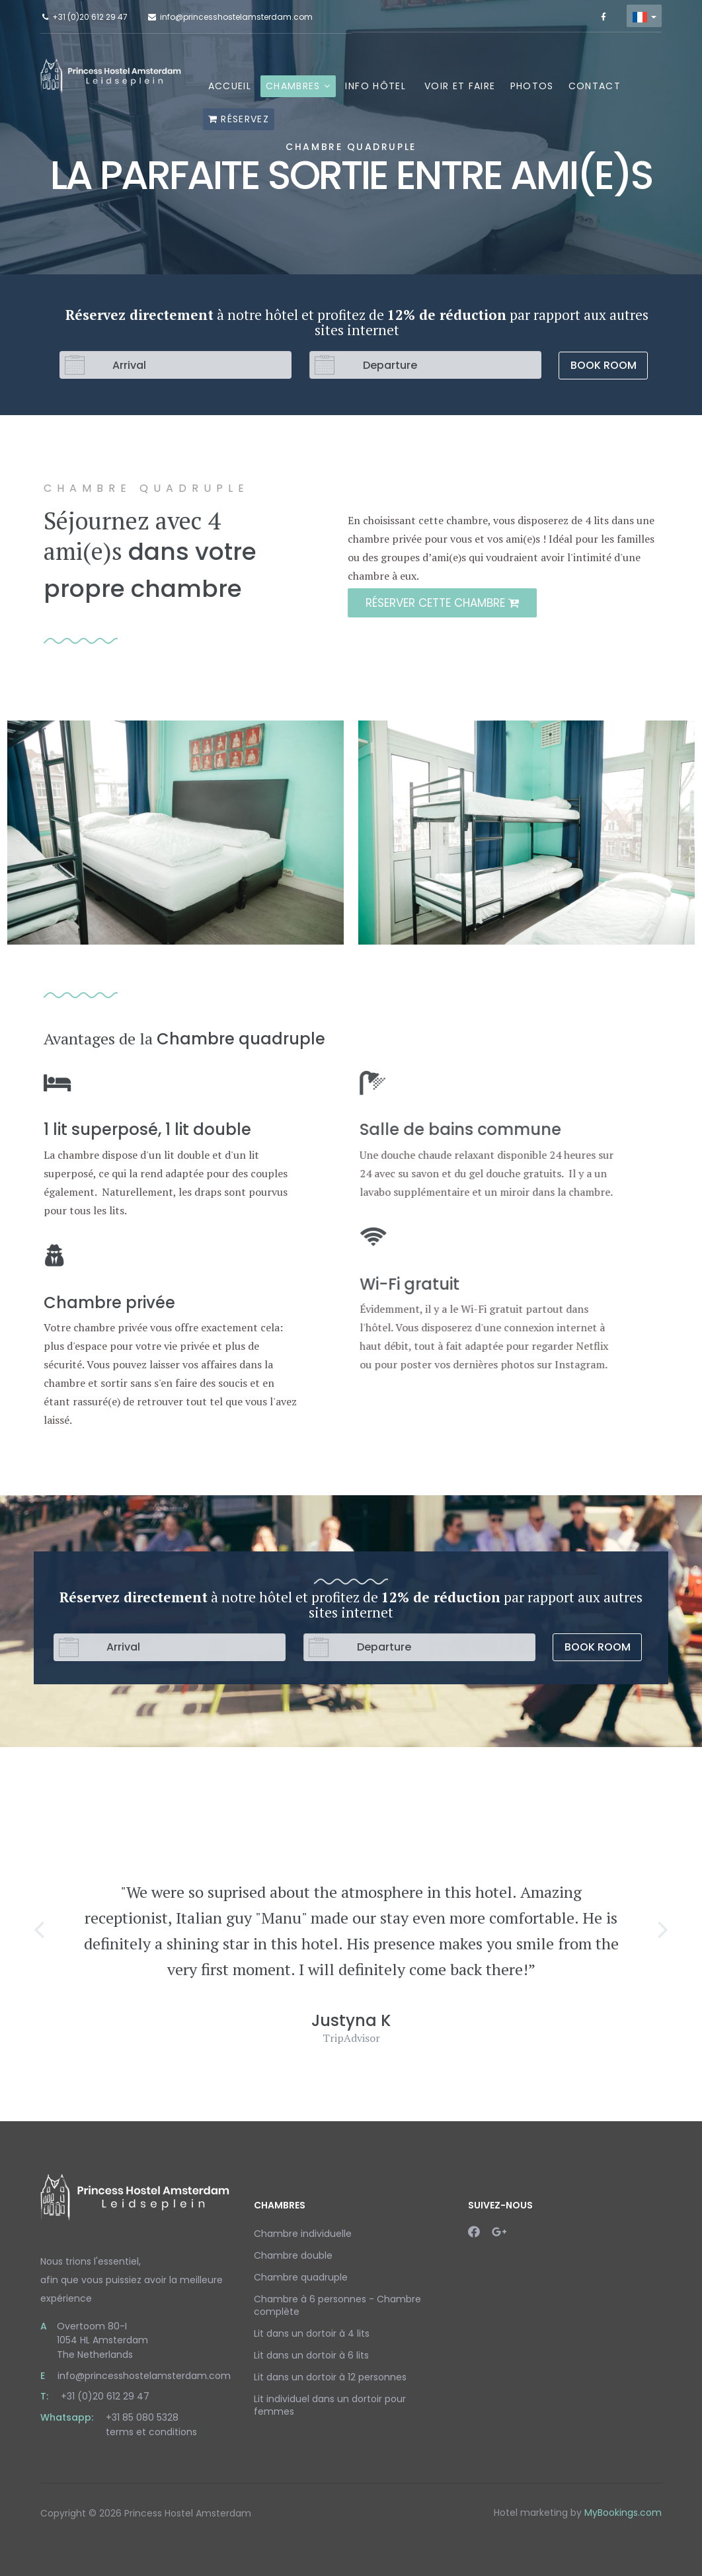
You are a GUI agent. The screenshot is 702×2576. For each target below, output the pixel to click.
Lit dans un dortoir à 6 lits (311, 2355)
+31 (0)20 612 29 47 (90, 16)
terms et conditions (151, 2432)
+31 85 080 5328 (142, 2417)
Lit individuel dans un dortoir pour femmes (330, 2405)
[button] (39, 1928)
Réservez (239, 119)
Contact (594, 86)
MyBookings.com (623, 2512)
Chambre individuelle (303, 2233)
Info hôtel (375, 86)
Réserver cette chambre (447, 603)
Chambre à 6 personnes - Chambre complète (337, 2305)
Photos (532, 86)
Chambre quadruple (301, 2277)
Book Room (603, 365)
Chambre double (293, 2255)
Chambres (293, 86)
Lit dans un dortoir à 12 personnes (330, 2377)
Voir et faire (460, 86)
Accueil (229, 86)
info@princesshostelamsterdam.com (236, 16)
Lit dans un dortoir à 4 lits (312, 2333)
